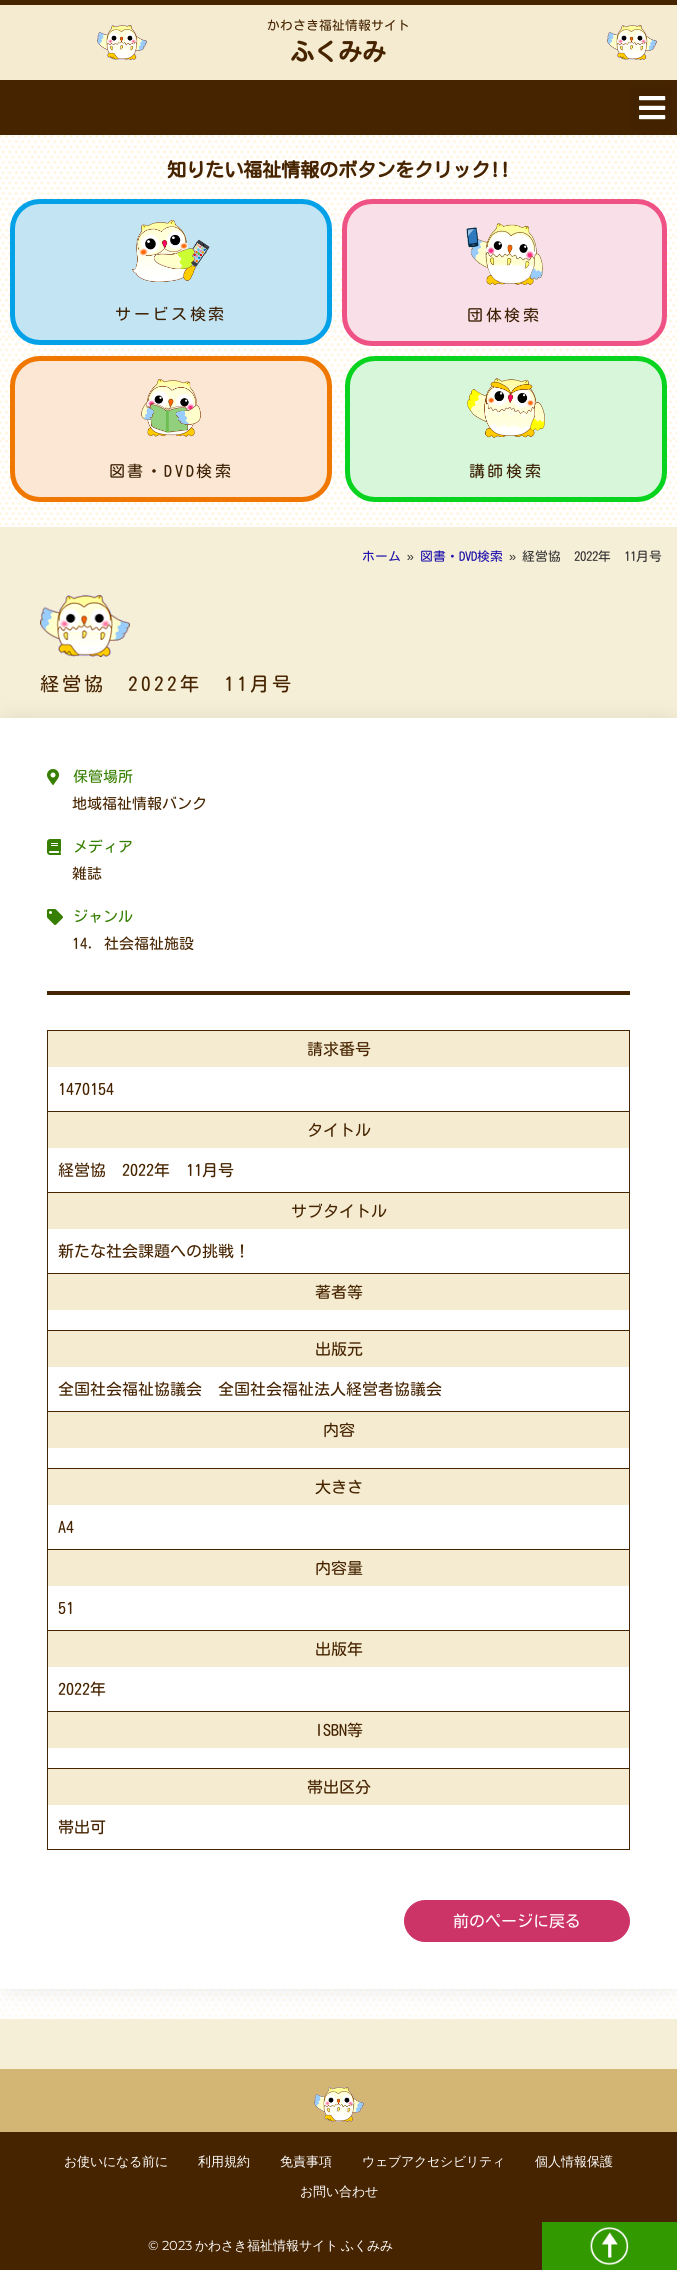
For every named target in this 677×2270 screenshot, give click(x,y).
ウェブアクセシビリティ (433, 2161)
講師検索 (506, 471)
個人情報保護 (574, 2161)
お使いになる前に (116, 2161)
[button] (651, 107)
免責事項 (306, 2161)
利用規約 (224, 2161)
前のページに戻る (517, 1921)
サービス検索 (171, 314)
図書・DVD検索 (171, 471)
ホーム (381, 556)
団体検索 (504, 315)
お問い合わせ (339, 2191)
